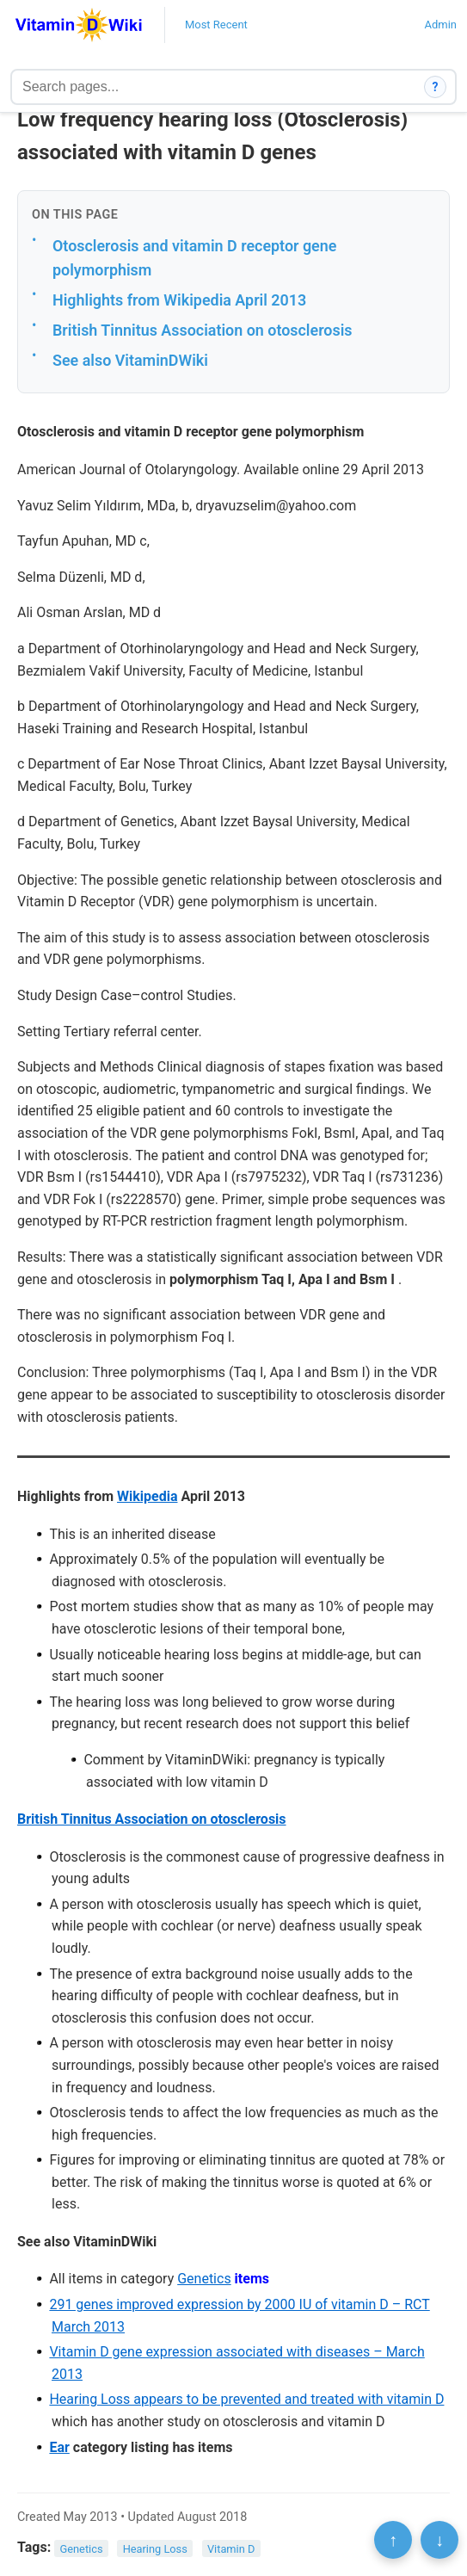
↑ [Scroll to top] (393, 2539)
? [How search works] (436, 87)
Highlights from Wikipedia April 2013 (179, 300)
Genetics (203, 2278)
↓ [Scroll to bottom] (439, 2539)
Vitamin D (231, 2548)
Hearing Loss (155, 2548)
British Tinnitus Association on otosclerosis (202, 330)
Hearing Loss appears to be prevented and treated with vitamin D (246, 2399)
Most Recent (216, 24)
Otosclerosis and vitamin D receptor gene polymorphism (194, 258)
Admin (440, 24)
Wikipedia (147, 1496)
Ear (59, 2447)
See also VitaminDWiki (130, 360)
